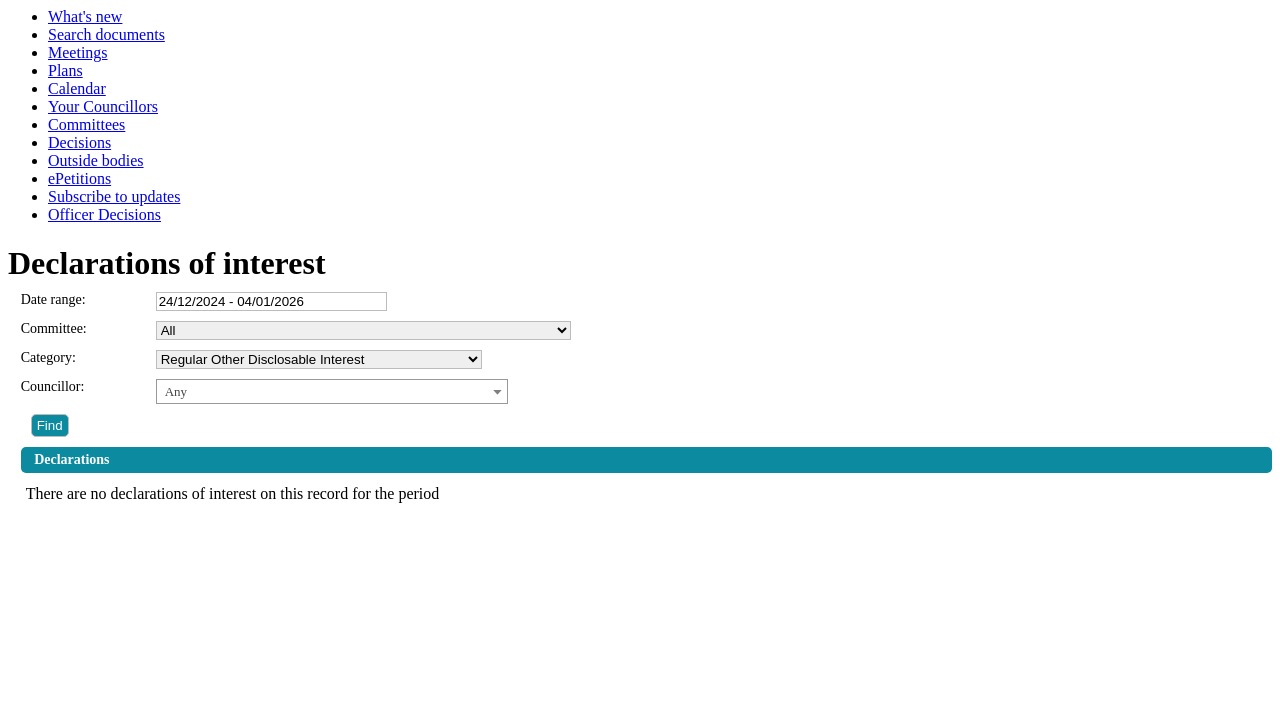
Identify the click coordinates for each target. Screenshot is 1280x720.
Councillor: (53, 386)
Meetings (78, 52)
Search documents (106, 34)
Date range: (53, 299)
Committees (86, 124)
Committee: (54, 328)
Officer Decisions (104, 214)
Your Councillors (103, 106)
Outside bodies (96, 160)
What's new (85, 16)
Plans (65, 70)
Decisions (79, 142)
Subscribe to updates (114, 196)
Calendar (77, 88)
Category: (48, 357)
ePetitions (79, 178)
